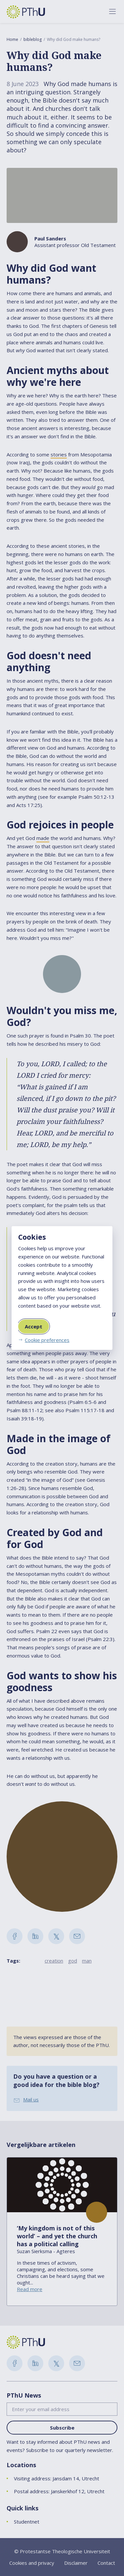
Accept (33, 1326)
